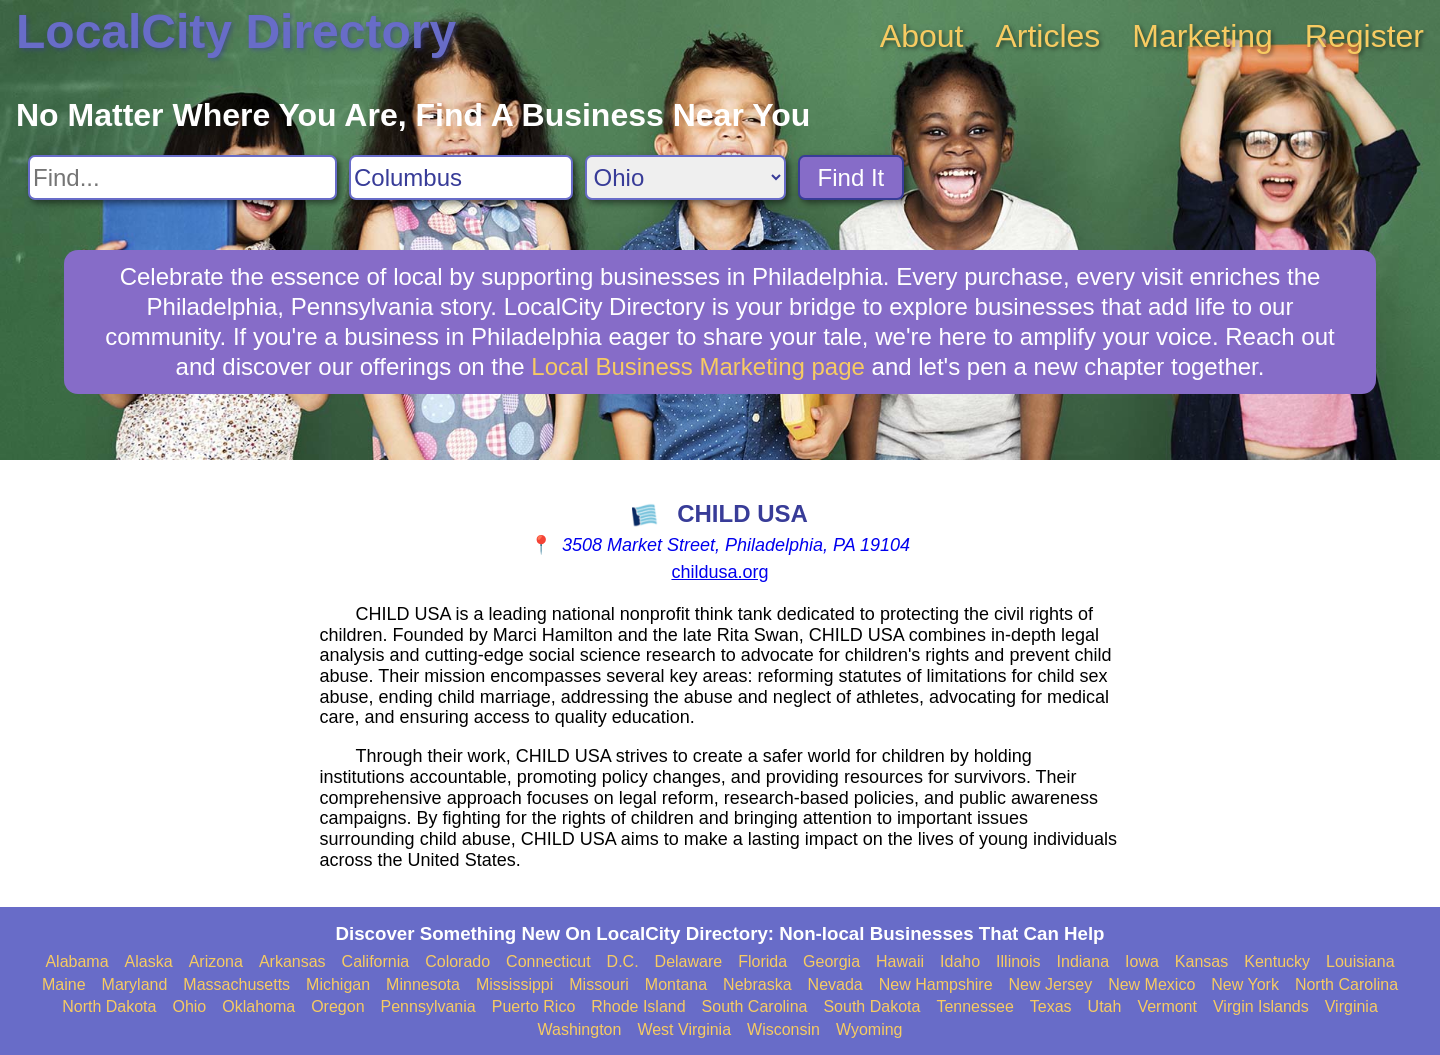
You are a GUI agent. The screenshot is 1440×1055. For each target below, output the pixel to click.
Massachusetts (236, 984)
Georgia (831, 961)
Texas (1051, 1006)
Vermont (1167, 1006)
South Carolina (755, 1006)
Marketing (1202, 36)
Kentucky (1277, 961)
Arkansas (292, 961)
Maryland (135, 984)
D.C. (623, 961)
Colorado (457, 961)
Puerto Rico (534, 1006)
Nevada (835, 984)
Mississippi (514, 984)
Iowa (1142, 961)
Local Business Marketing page (698, 366)
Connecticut (548, 961)
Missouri (599, 984)
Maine (64, 984)
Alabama (76, 961)
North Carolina (1346, 984)
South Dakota (871, 1006)
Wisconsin (783, 1029)
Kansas (1201, 961)
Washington (579, 1029)
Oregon (337, 1006)
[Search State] (685, 177)
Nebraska (757, 984)
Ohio (189, 1006)
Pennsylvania (428, 1006)
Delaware (689, 961)
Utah (1105, 1006)
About (922, 36)
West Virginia (684, 1029)
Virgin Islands (1261, 1006)
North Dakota (109, 1006)
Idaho (960, 961)
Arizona (216, 961)
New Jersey (1051, 984)
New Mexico (1151, 984)
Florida (762, 961)
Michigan (338, 984)
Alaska (149, 961)
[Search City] (461, 177)
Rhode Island (638, 1006)
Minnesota (423, 984)
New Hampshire (936, 984)
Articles (1047, 36)
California (376, 961)
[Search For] (182, 177)
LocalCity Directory (236, 31)
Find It (851, 177)
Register (1364, 36)
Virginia (1351, 1006)
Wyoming (869, 1029)
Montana (676, 984)
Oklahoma (258, 1006)
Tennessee (974, 1006)
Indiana (1083, 961)
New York (1245, 984)
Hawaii (900, 961)
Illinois (1018, 961)
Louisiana (1360, 961)
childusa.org (719, 572)
